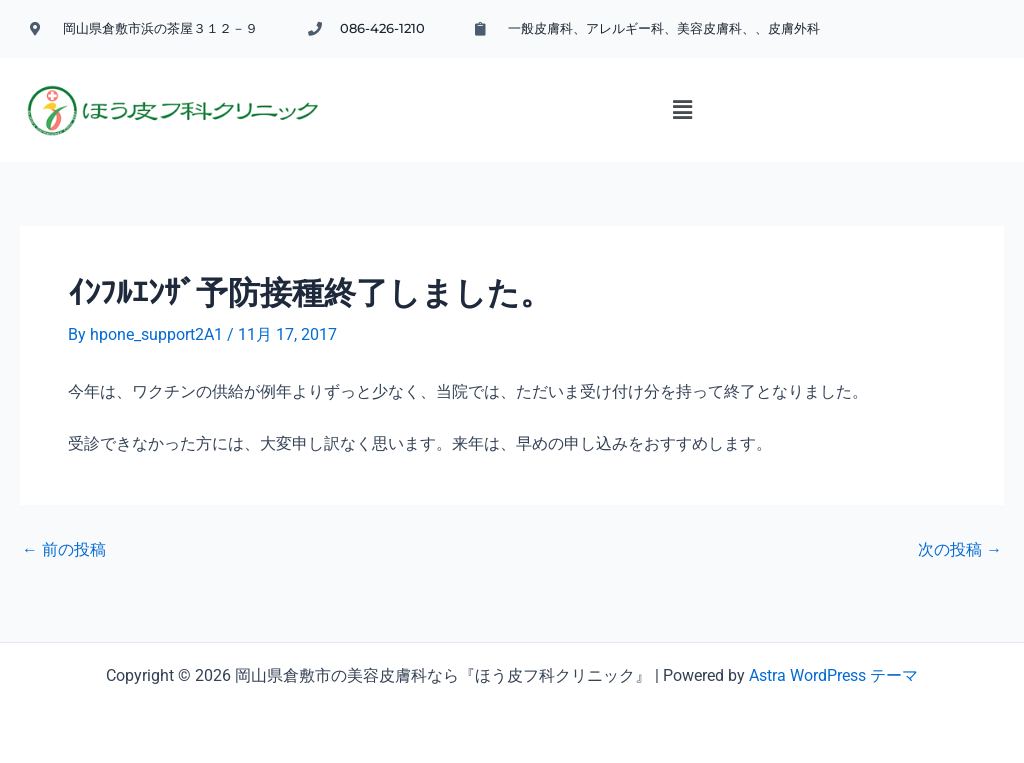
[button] (649, 130)
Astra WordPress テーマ (833, 675)
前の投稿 (64, 564)
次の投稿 (960, 564)
